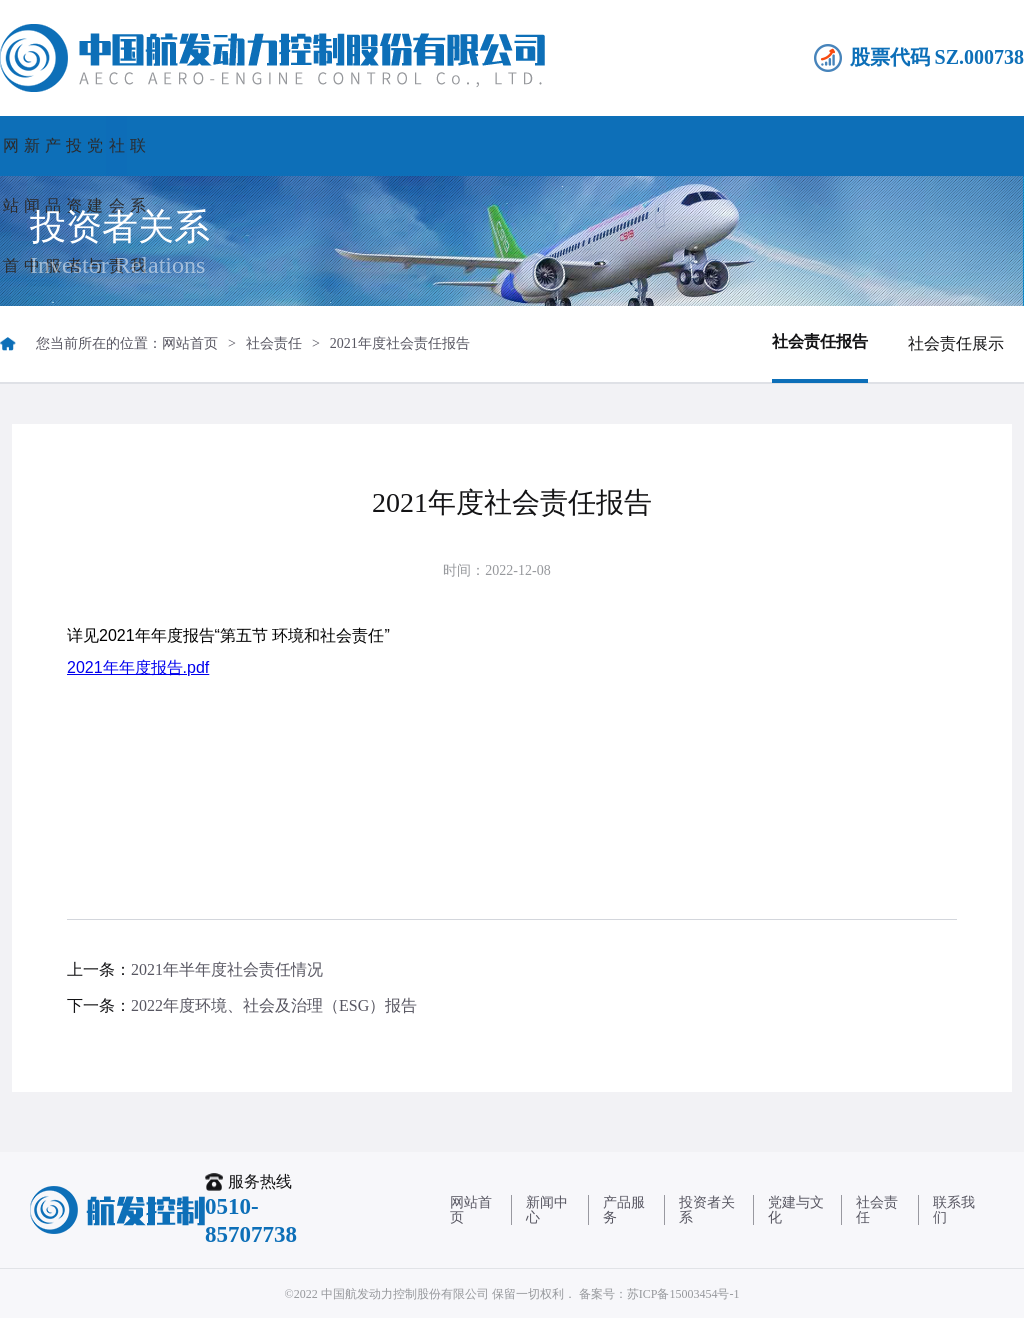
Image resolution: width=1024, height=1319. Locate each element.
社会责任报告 (820, 341)
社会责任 (805, 145)
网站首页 (73, 145)
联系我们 (951, 145)
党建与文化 (658, 145)
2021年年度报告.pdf (138, 667)
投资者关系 (512, 145)
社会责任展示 (956, 343)
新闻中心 (219, 145)
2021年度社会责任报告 (400, 343)
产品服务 (366, 145)
